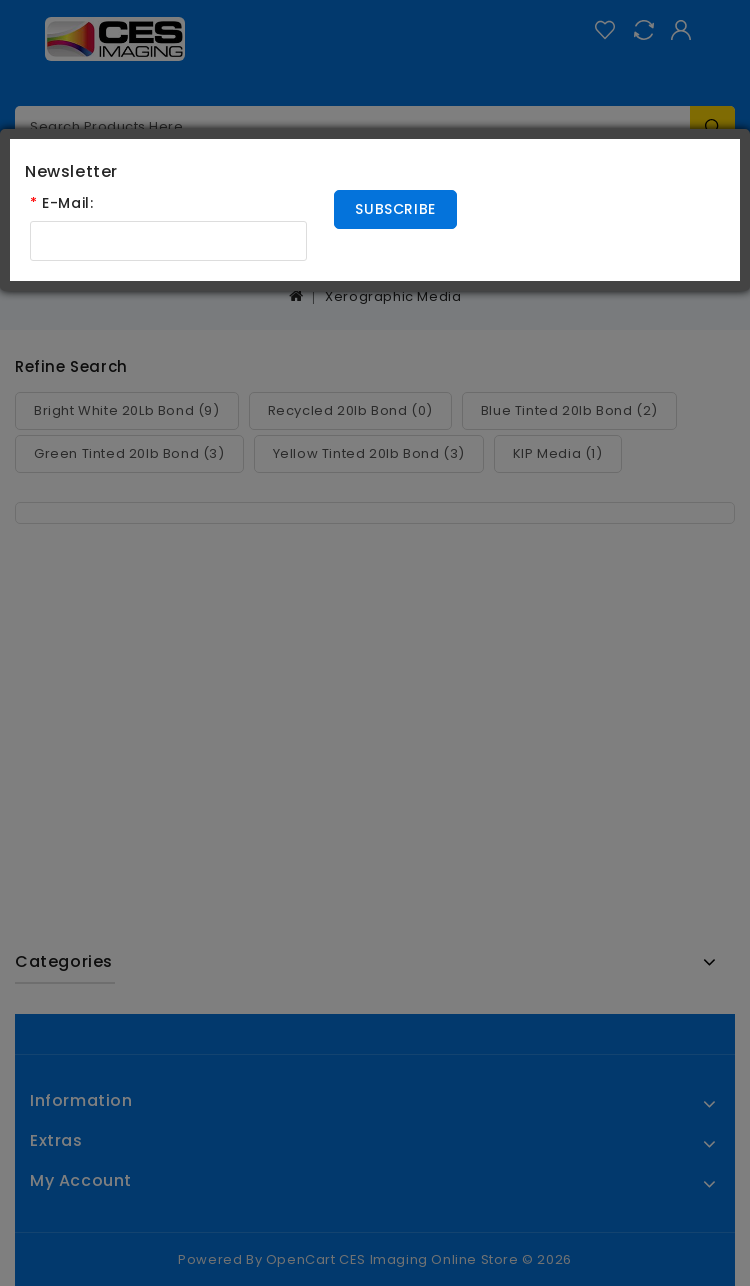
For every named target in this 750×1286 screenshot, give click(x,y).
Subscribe (395, 209)
